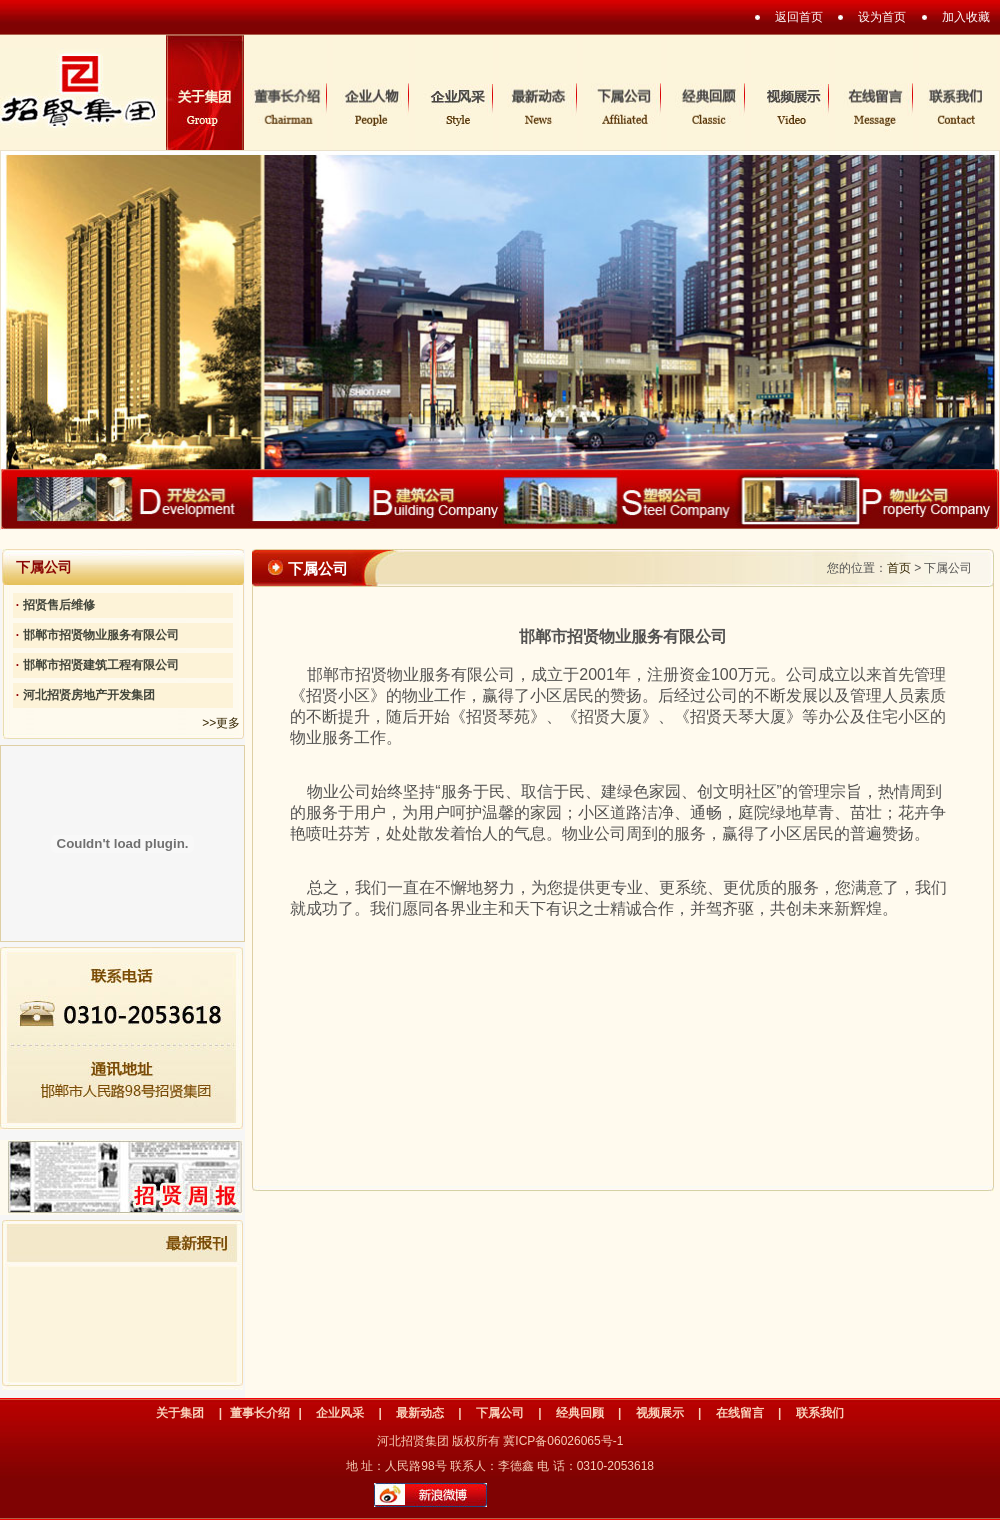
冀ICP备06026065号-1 (563, 1441)
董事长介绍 (260, 1413)
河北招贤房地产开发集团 (89, 695)
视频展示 (660, 1413)
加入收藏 (966, 17)
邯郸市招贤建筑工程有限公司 (101, 665)
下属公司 (500, 1413)
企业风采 (340, 1413)
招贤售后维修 (59, 605)
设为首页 (882, 17)
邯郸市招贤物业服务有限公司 (101, 635)
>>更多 (221, 723)
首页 (899, 568)
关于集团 (180, 1413)
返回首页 (799, 17)
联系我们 (820, 1413)
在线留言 (740, 1413)
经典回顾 (580, 1413)
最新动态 (420, 1413)
